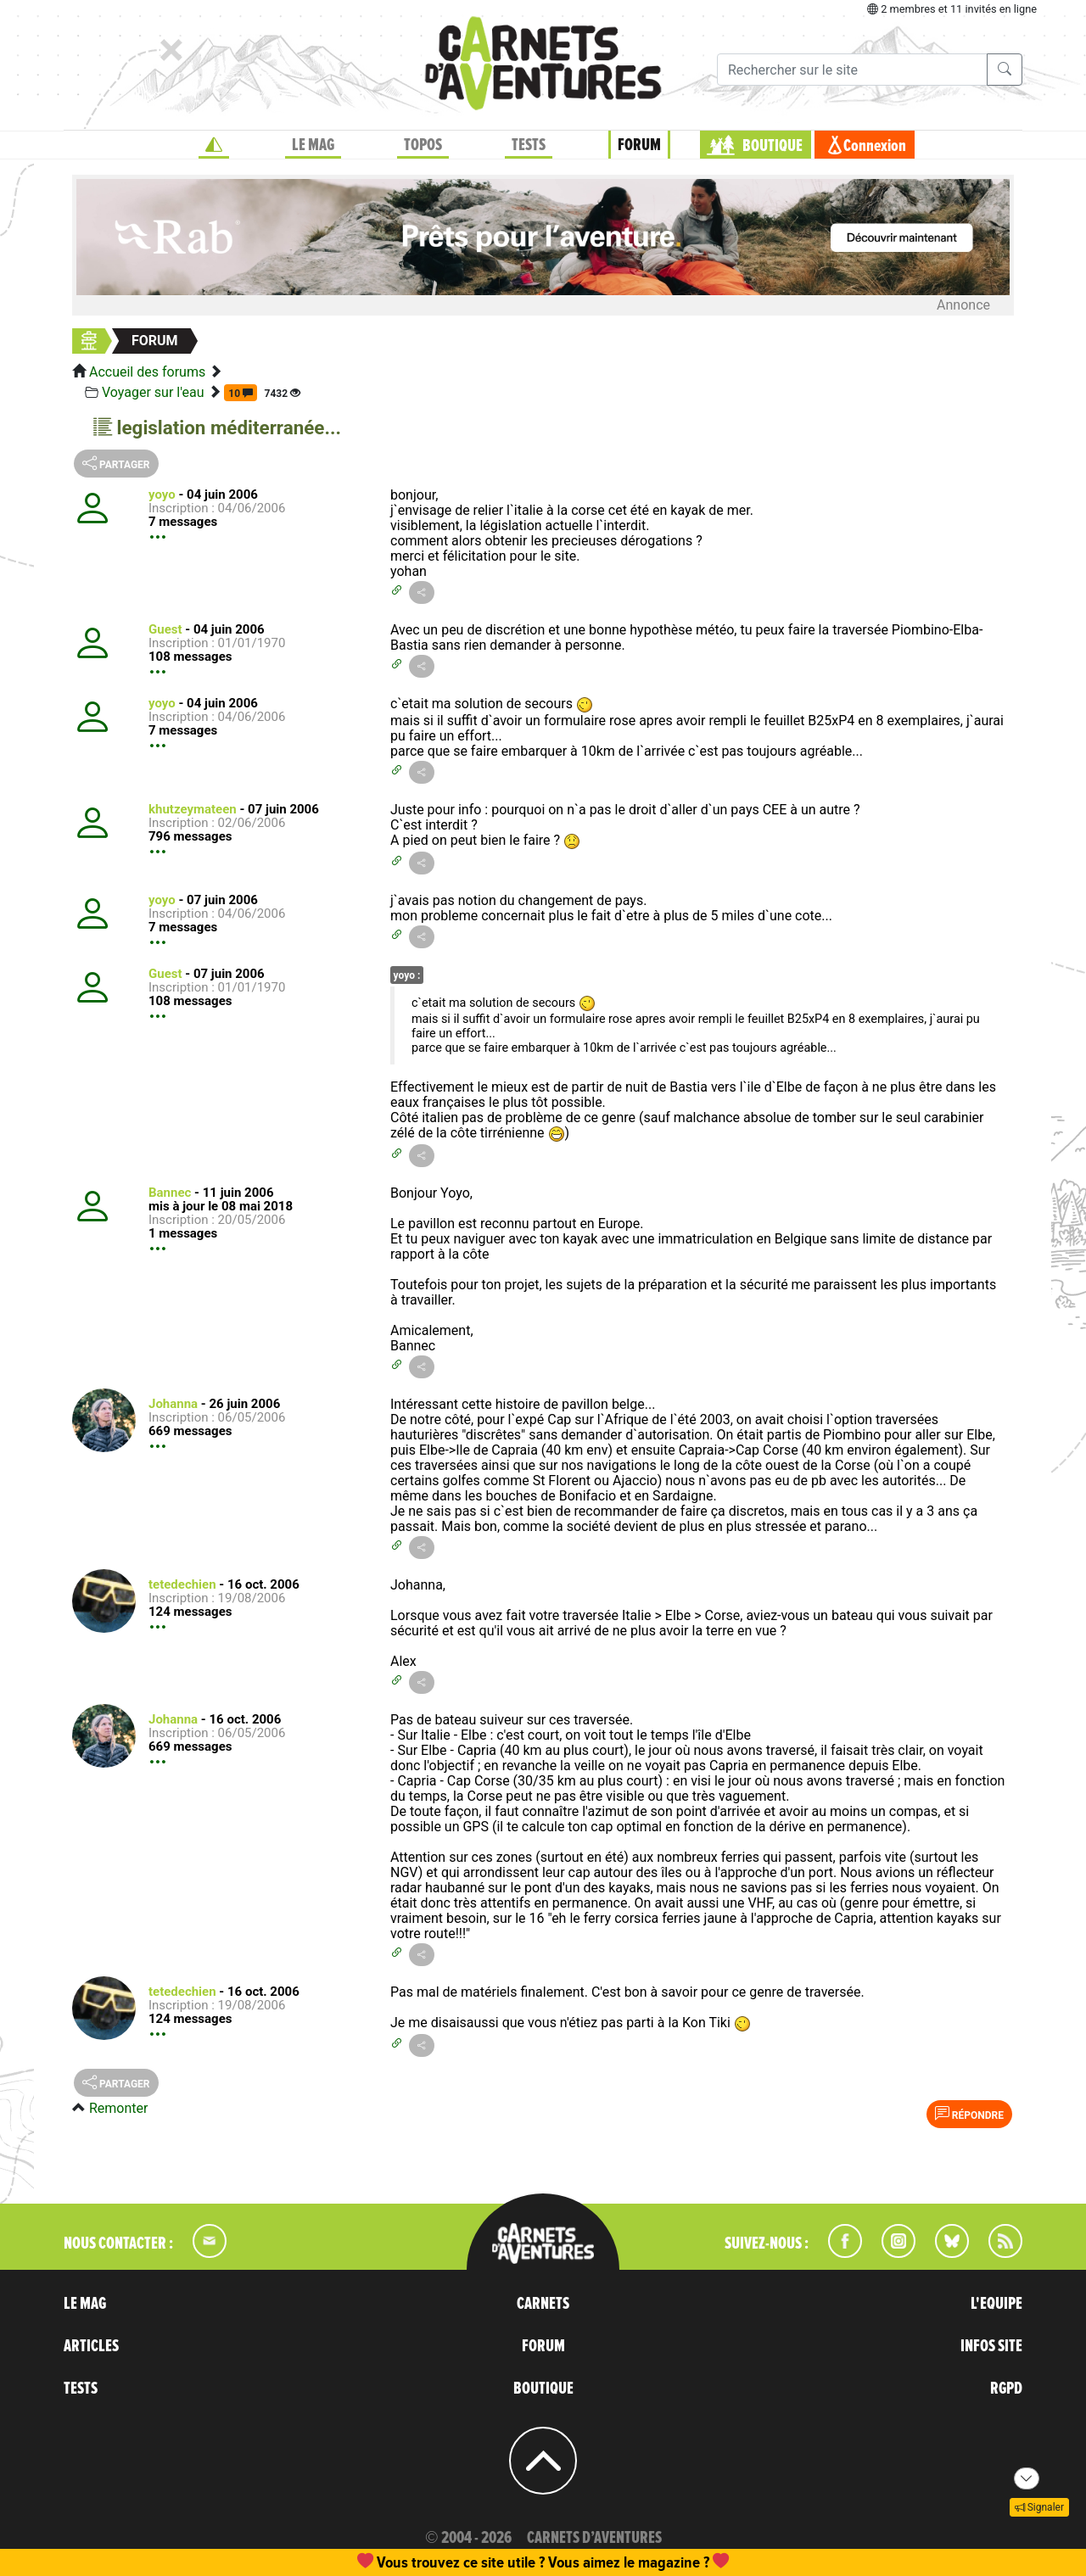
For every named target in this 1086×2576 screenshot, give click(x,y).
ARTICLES (91, 2346)
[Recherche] (852, 69)
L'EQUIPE (996, 2303)
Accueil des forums (147, 372)
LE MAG (313, 145)
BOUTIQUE (772, 145)
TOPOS (423, 145)
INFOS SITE (991, 2346)
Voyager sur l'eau (153, 392)
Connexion (874, 145)
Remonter (118, 2108)
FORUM (639, 145)
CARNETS (543, 2303)
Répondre (969, 2113)
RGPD (1006, 2388)
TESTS (529, 145)
